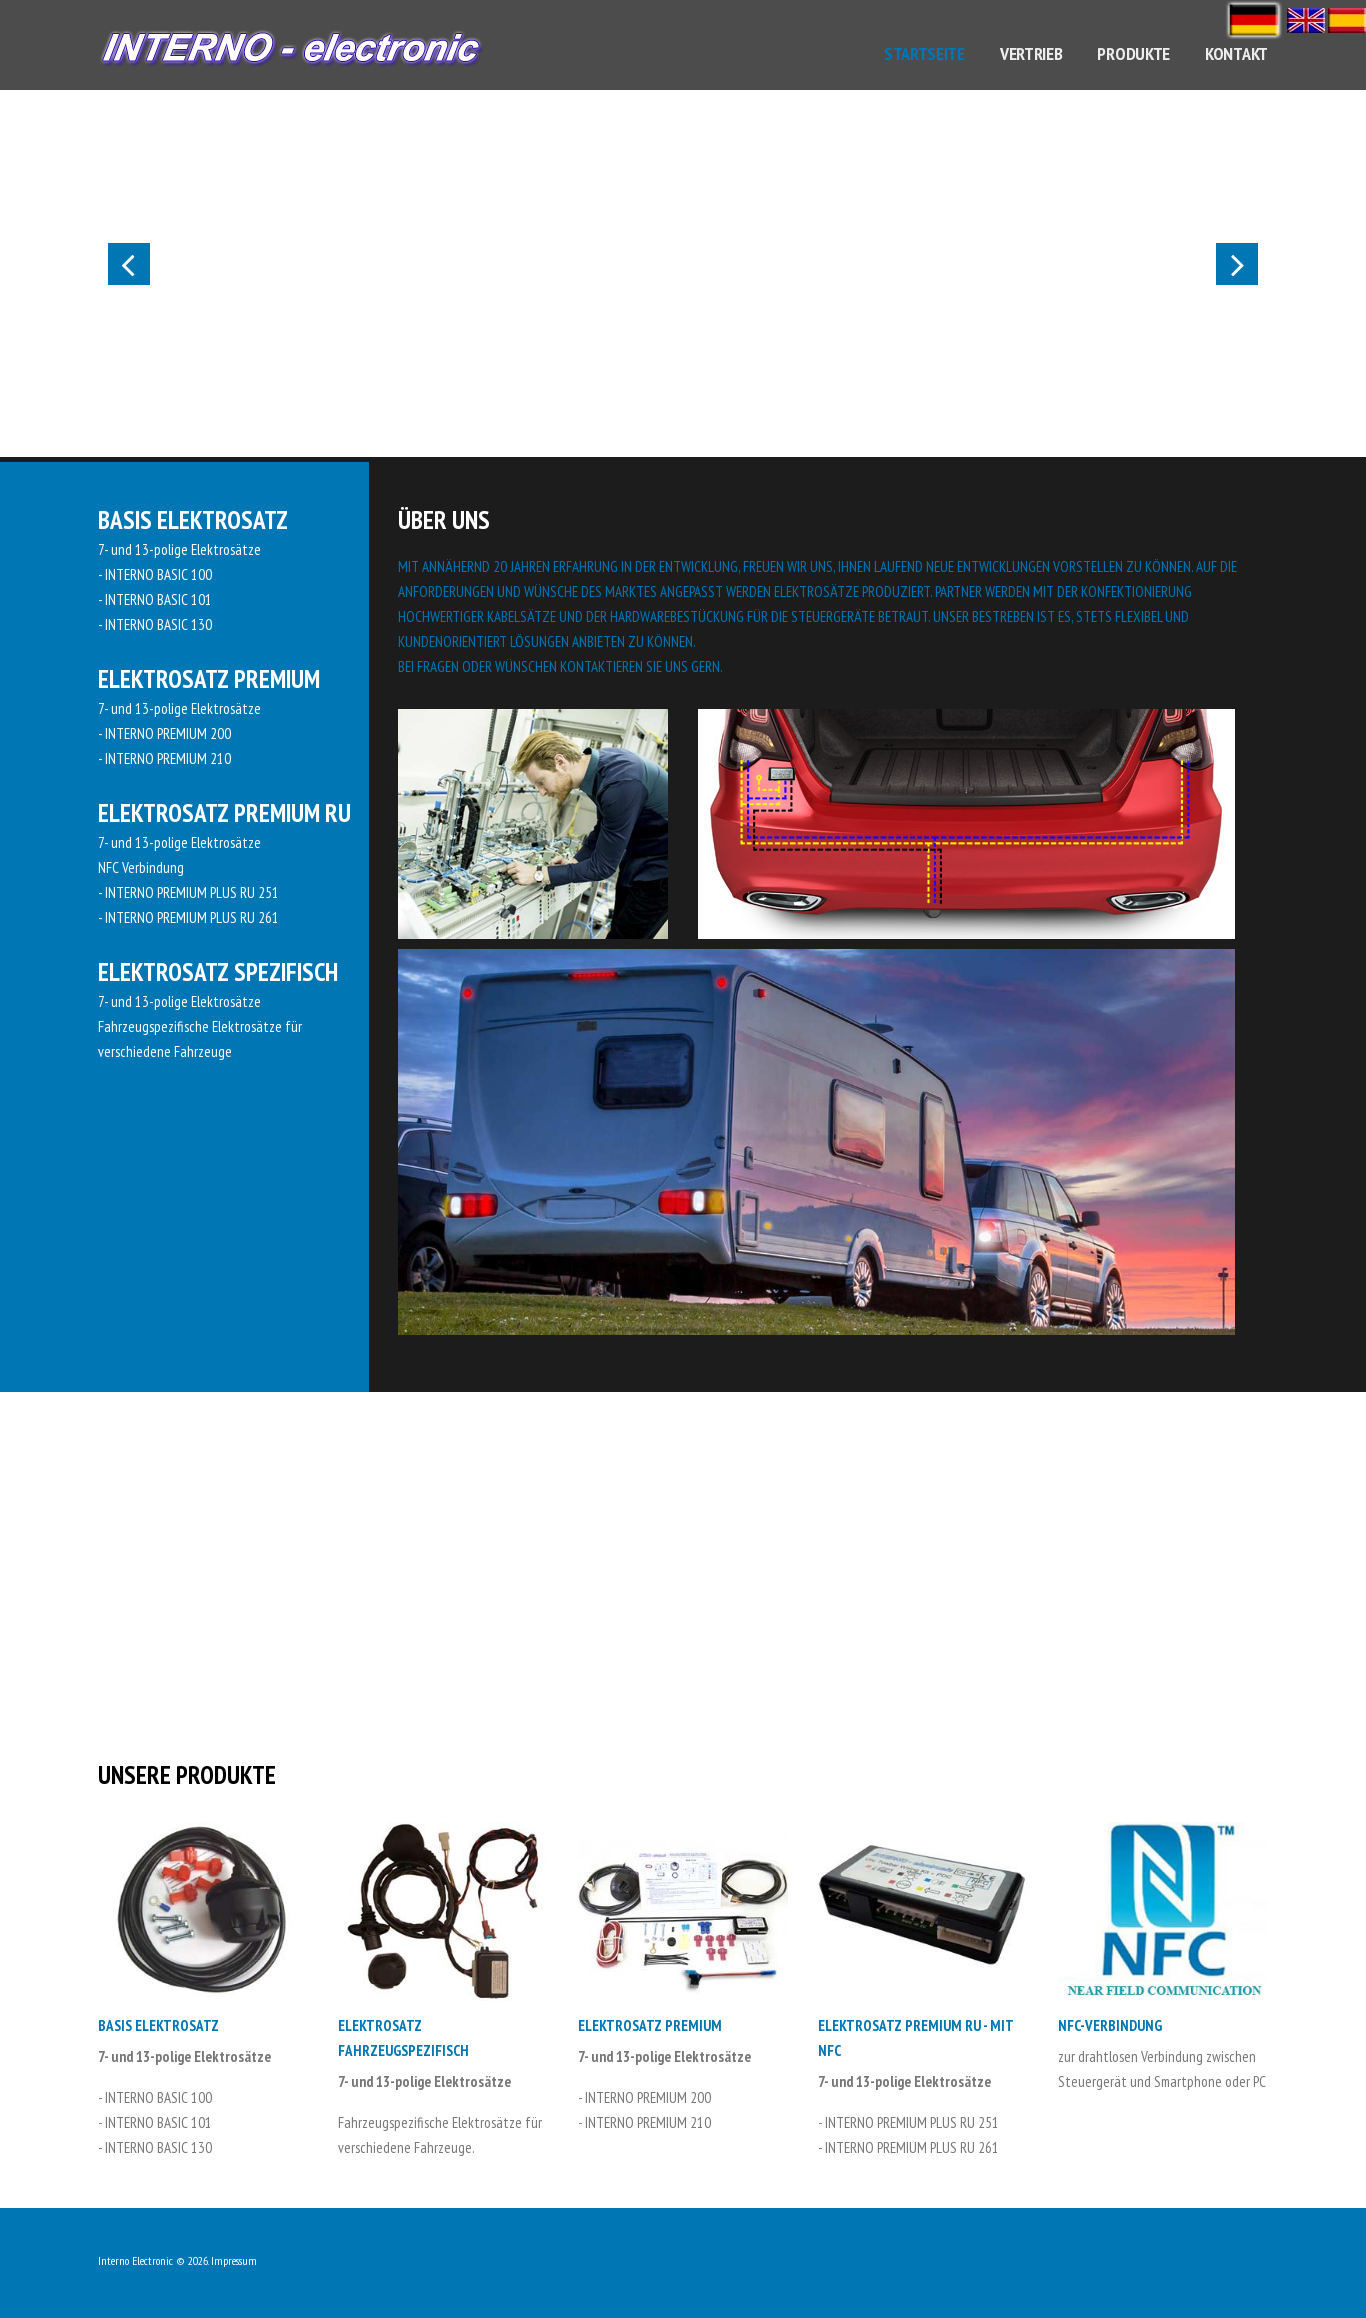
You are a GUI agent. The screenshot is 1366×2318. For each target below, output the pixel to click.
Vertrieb (1031, 53)
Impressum (234, 2260)
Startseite (924, 53)
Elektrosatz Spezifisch (218, 972)
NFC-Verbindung (1110, 2025)
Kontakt (1236, 53)
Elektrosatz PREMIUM (209, 679)
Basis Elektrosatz (193, 520)
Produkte (1133, 53)
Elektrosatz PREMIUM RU (224, 813)
